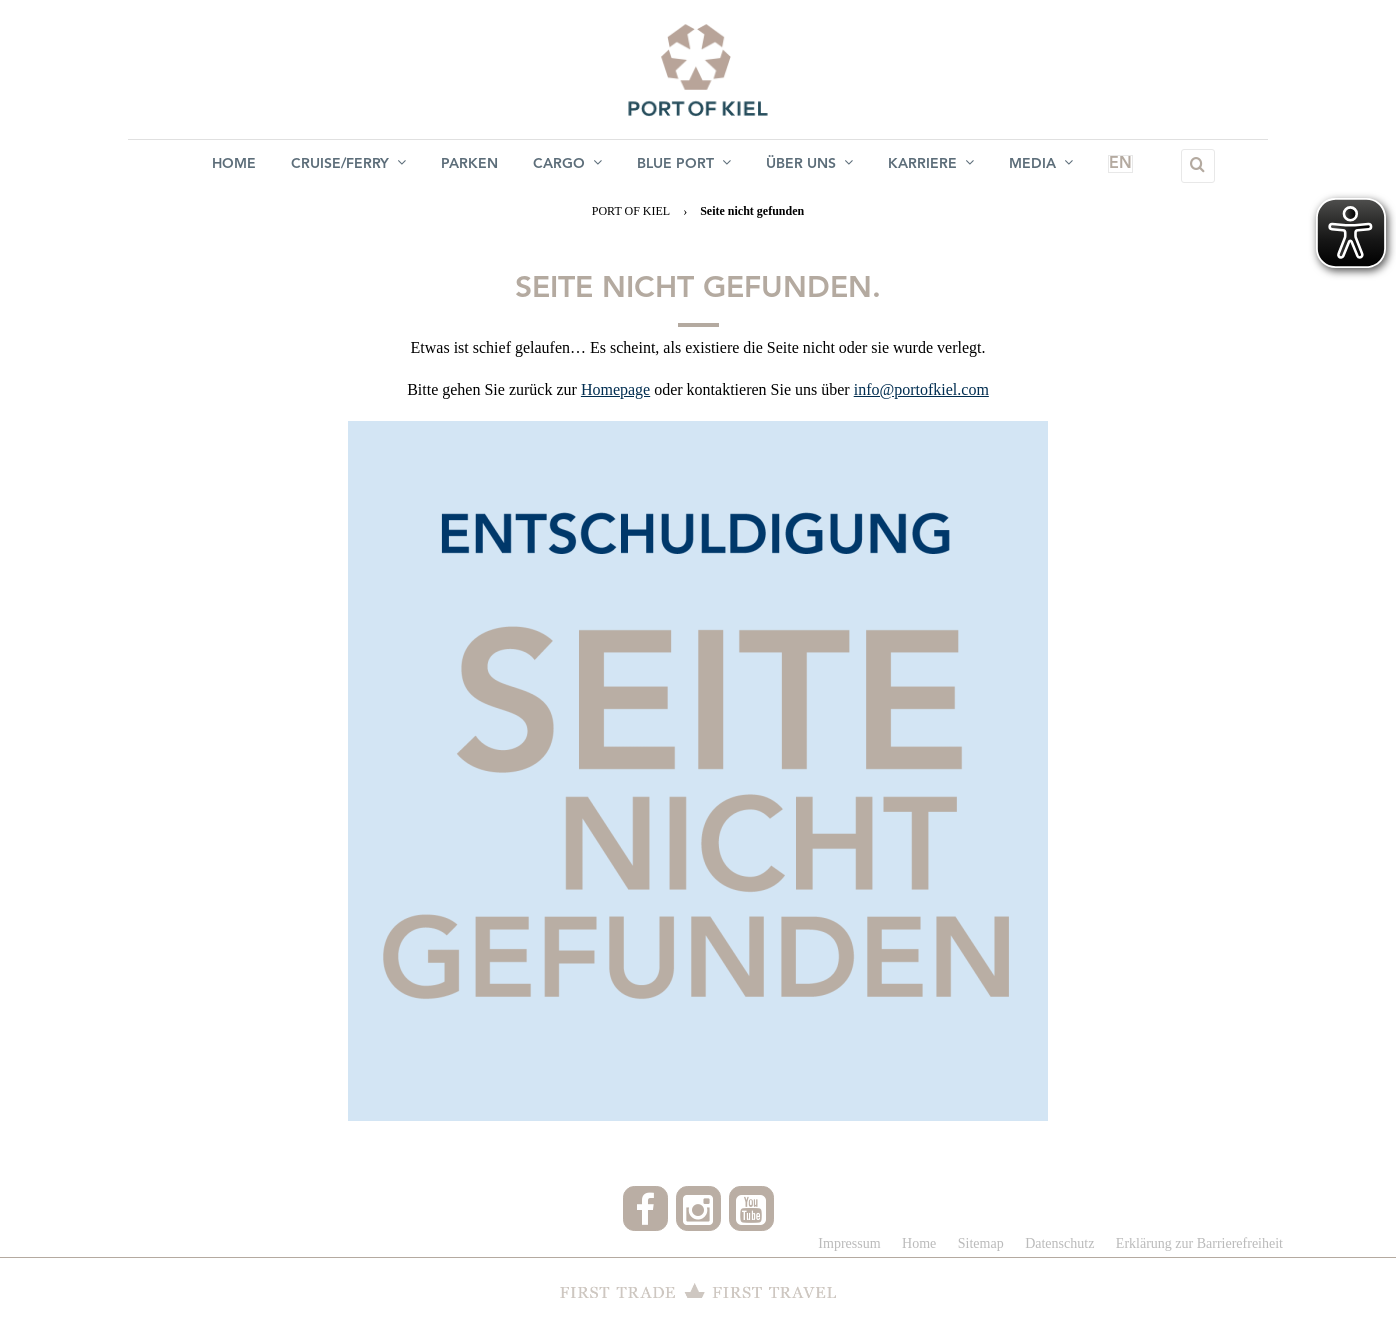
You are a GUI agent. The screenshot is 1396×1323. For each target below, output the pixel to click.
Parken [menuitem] (468, 166)
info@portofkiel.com (921, 389)
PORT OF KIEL (631, 211)
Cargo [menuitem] (567, 165)
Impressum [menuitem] (849, 1243)
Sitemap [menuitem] (981, 1243)
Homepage (615, 389)
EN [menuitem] (1111, 166)
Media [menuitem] (1045, 165)
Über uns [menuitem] (811, 165)
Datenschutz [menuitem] (1059, 1243)
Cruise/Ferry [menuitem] (346, 165)
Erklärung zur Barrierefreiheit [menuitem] (1199, 1243)
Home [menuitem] (231, 166)
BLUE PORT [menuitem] (685, 165)
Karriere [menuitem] (934, 165)
